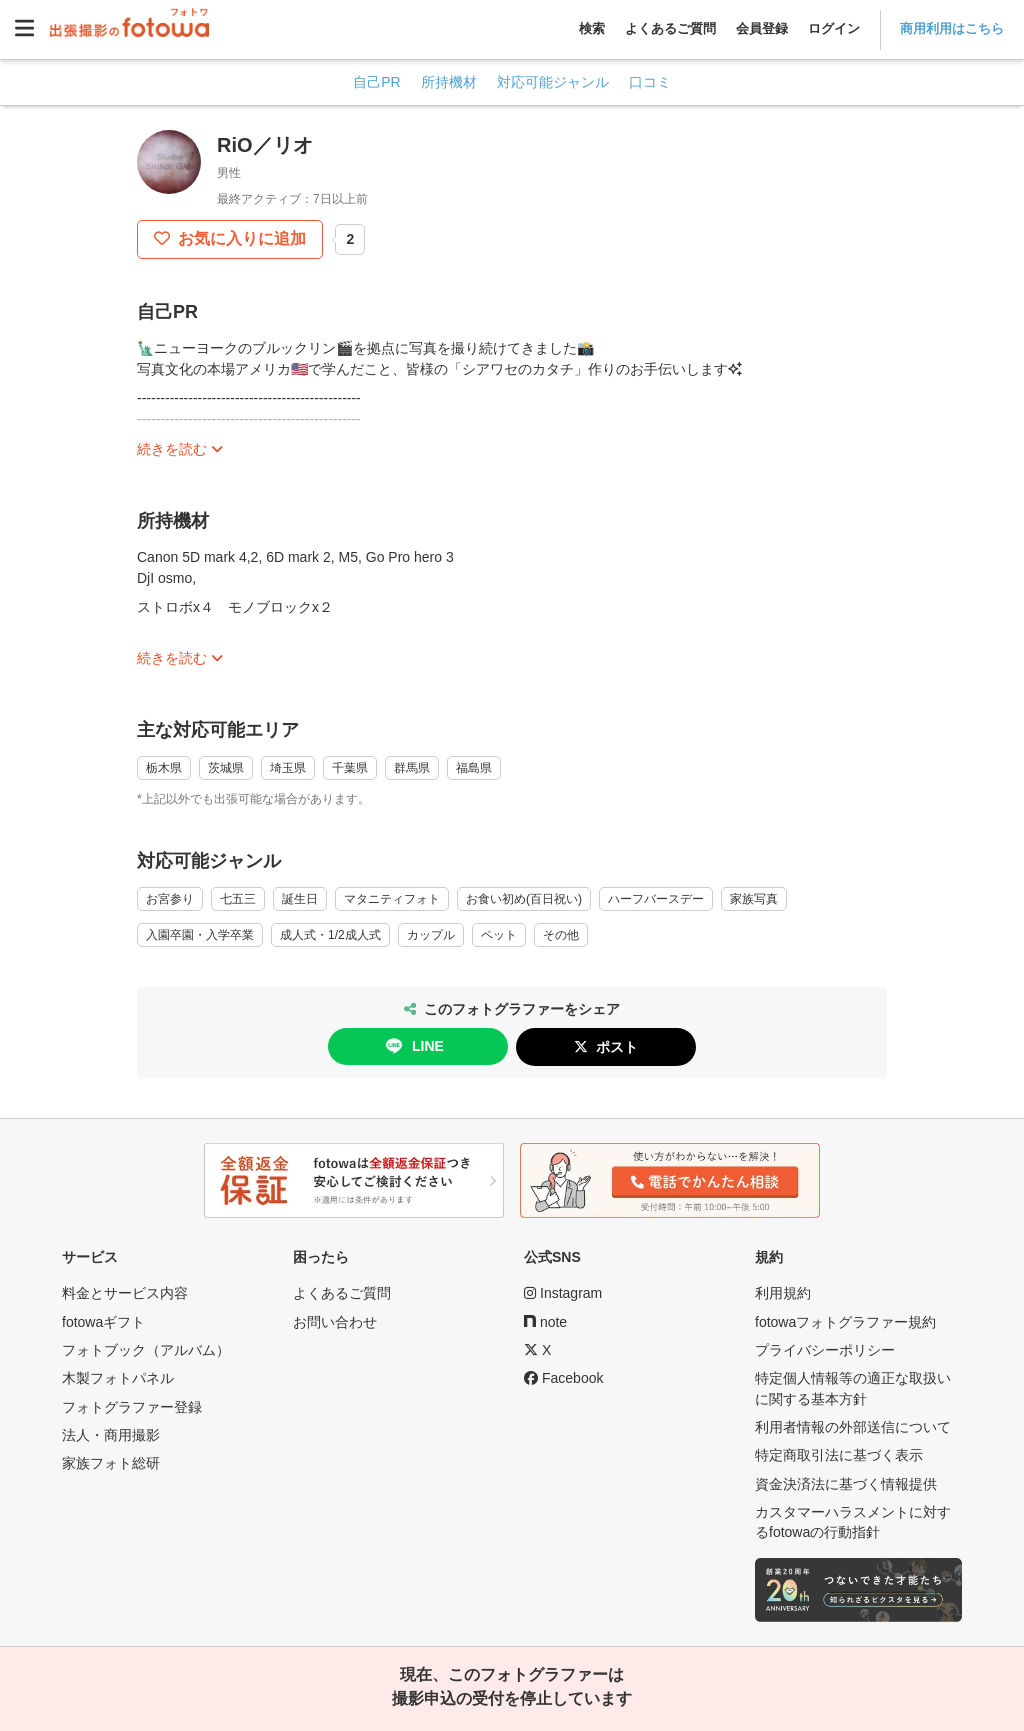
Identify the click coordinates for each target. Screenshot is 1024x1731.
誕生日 (300, 899)
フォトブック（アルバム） (146, 1350)
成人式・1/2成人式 (330, 935)
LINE (413, 1046)
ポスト (617, 1047)
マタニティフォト (392, 899)
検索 (592, 28)
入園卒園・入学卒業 (200, 935)
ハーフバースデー (656, 899)
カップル (431, 935)
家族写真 (754, 899)
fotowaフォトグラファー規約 (845, 1322)
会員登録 (762, 28)
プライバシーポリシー (825, 1350)
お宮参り (170, 899)
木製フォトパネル (118, 1378)
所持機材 (449, 82)
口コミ (650, 82)
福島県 (474, 768)
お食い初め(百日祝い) (524, 899)
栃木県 (164, 768)
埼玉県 (288, 768)
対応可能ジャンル (553, 82)
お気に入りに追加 (240, 238)
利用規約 (783, 1293)
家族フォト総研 (111, 1463)
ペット (499, 935)
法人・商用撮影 (111, 1435)
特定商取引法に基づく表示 (839, 1455)
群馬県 (412, 768)
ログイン (834, 28)
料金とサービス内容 (125, 1293)
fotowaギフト (103, 1322)
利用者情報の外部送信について (853, 1427)
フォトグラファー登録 (132, 1407)
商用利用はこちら (952, 28)
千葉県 (350, 768)
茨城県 (226, 768)
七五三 (238, 899)
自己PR (376, 82)
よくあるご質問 (670, 28)
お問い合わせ (335, 1322)
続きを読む (172, 449)
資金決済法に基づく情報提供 (846, 1484)
